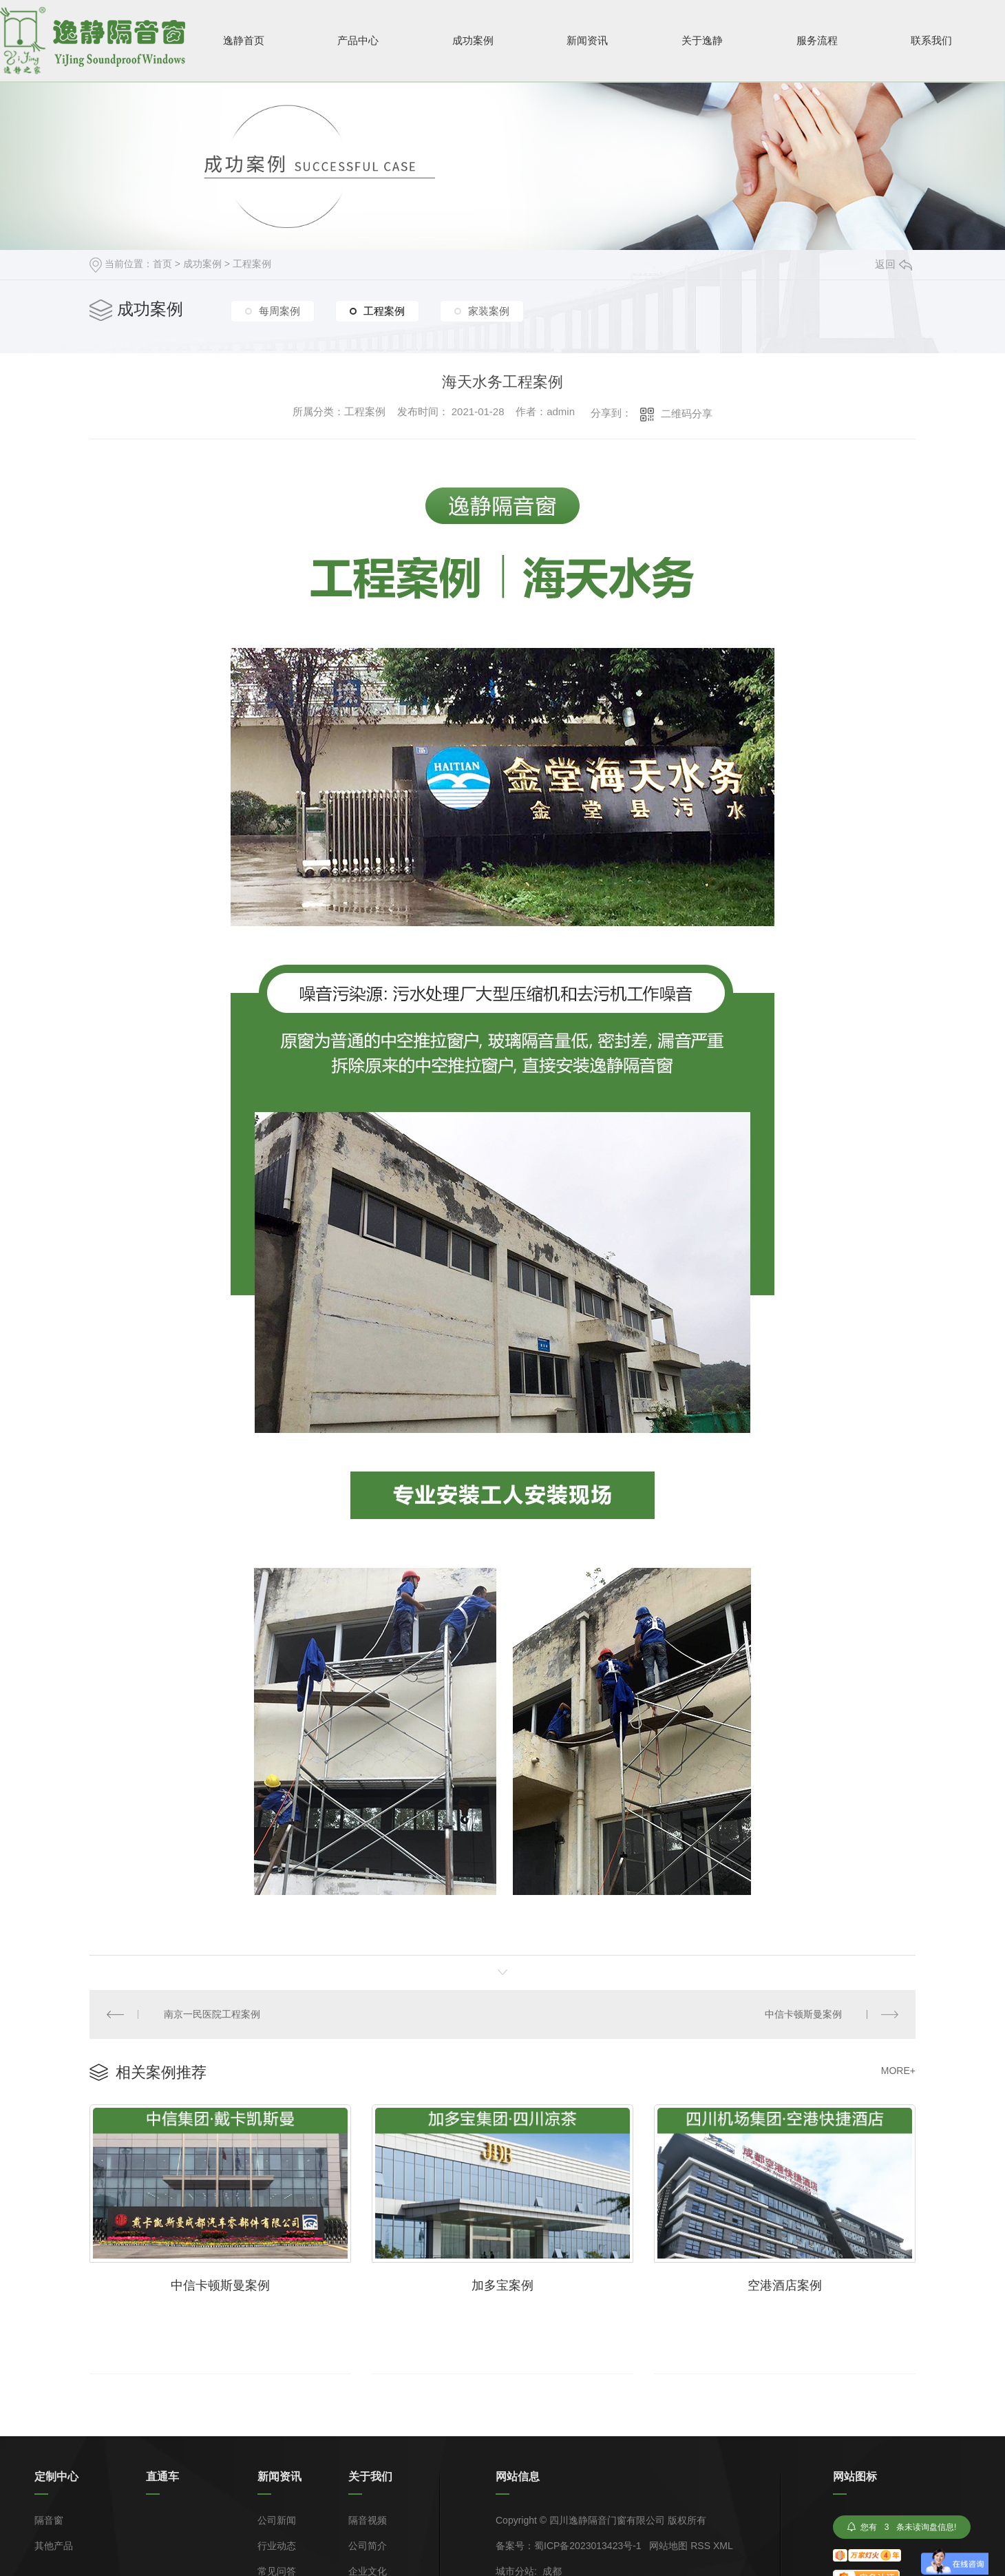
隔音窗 (48, 2520)
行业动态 (276, 2546)
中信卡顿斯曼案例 (803, 2014)
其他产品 (53, 2546)
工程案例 (252, 263)
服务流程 (817, 40)
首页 (162, 263)
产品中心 (358, 40)
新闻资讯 (587, 40)
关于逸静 (702, 40)
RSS (700, 2545)
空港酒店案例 (785, 2285)
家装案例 (488, 311)
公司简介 (367, 2546)
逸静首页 (243, 40)
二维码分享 (686, 413)
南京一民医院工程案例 (212, 2014)
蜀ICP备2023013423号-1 (588, 2545)
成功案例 (473, 40)
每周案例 (279, 311)
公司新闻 (276, 2520)
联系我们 (931, 40)
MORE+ (898, 2070)
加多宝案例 (502, 2285)
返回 (893, 264)
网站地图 (668, 2545)
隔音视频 (367, 2520)
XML (723, 2545)
